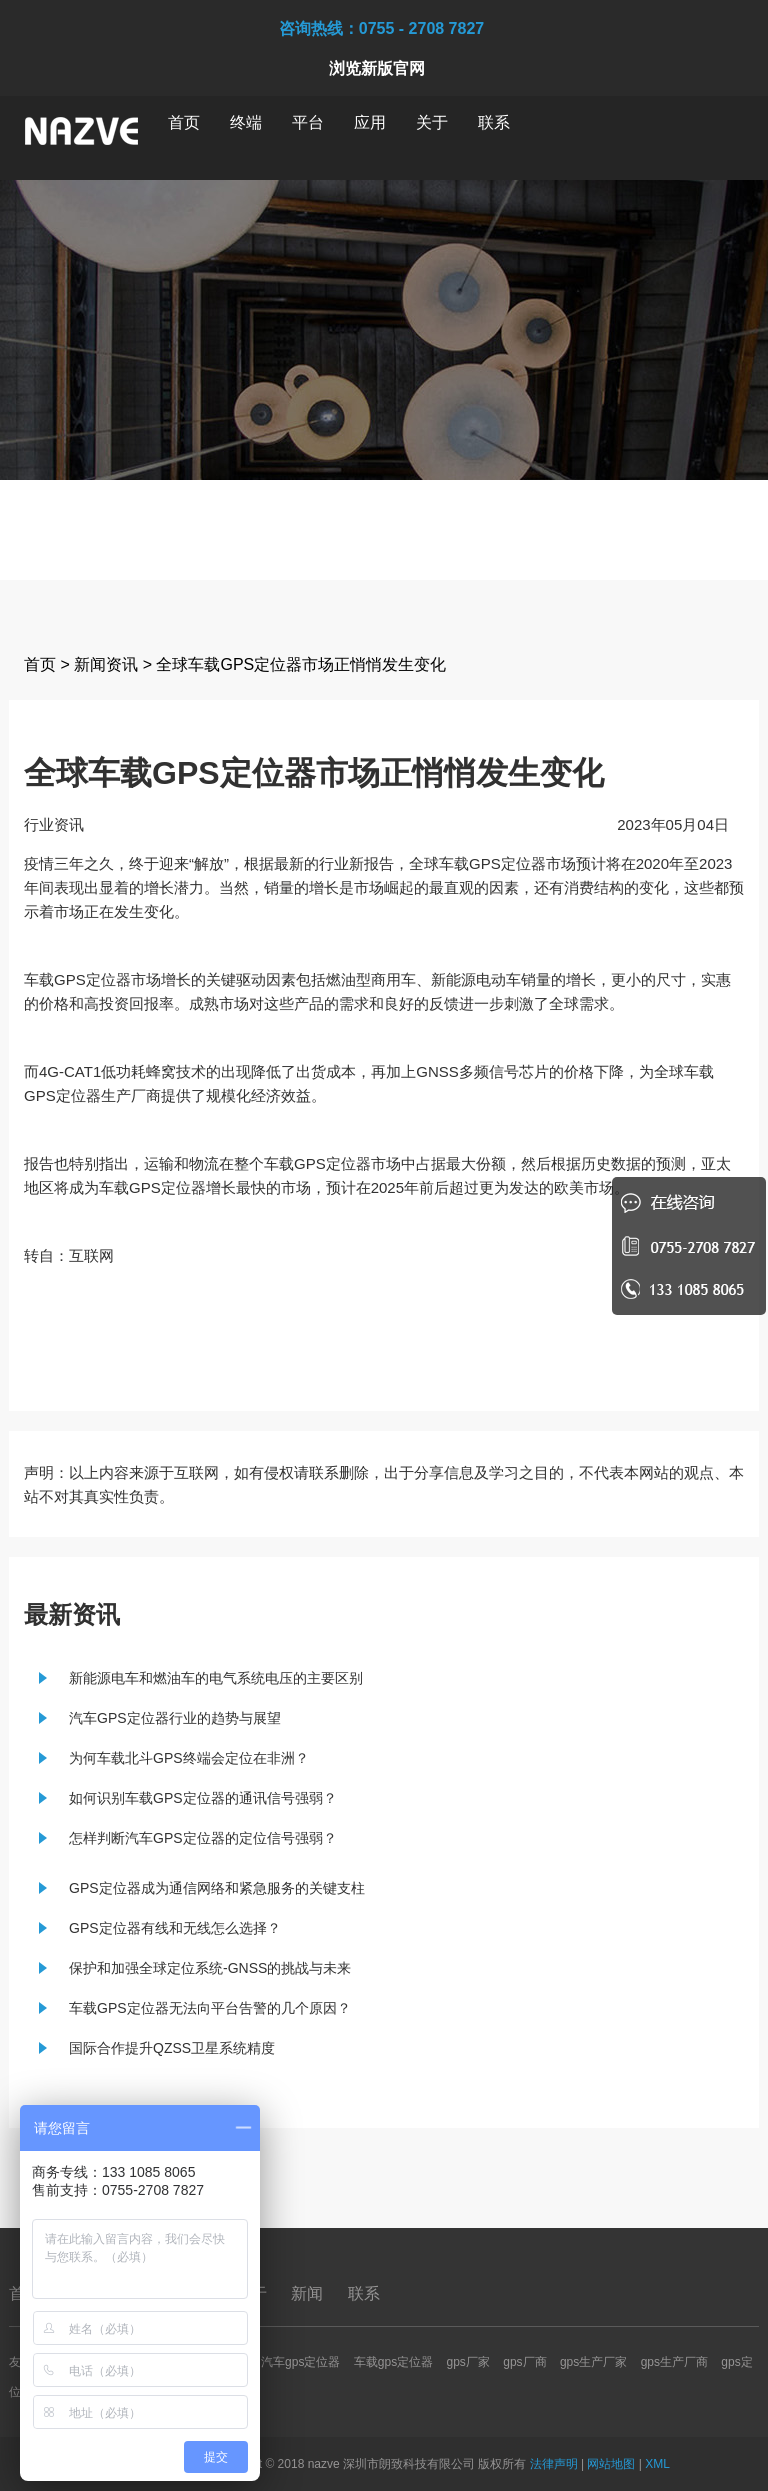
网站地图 (611, 2464)
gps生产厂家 (593, 2362)
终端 (246, 122)
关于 (432, 122)
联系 (494, 122)
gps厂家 (468, 2362)
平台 (308, 122)
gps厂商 (524, 2362)
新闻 (309, 2293)
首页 (184, 122)
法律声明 (554, 2464)
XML (657, 2464)
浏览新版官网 (377, 68)
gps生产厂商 (674, 2362)
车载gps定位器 (393, 2362)
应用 (370, 122)
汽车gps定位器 (300, 2362)
